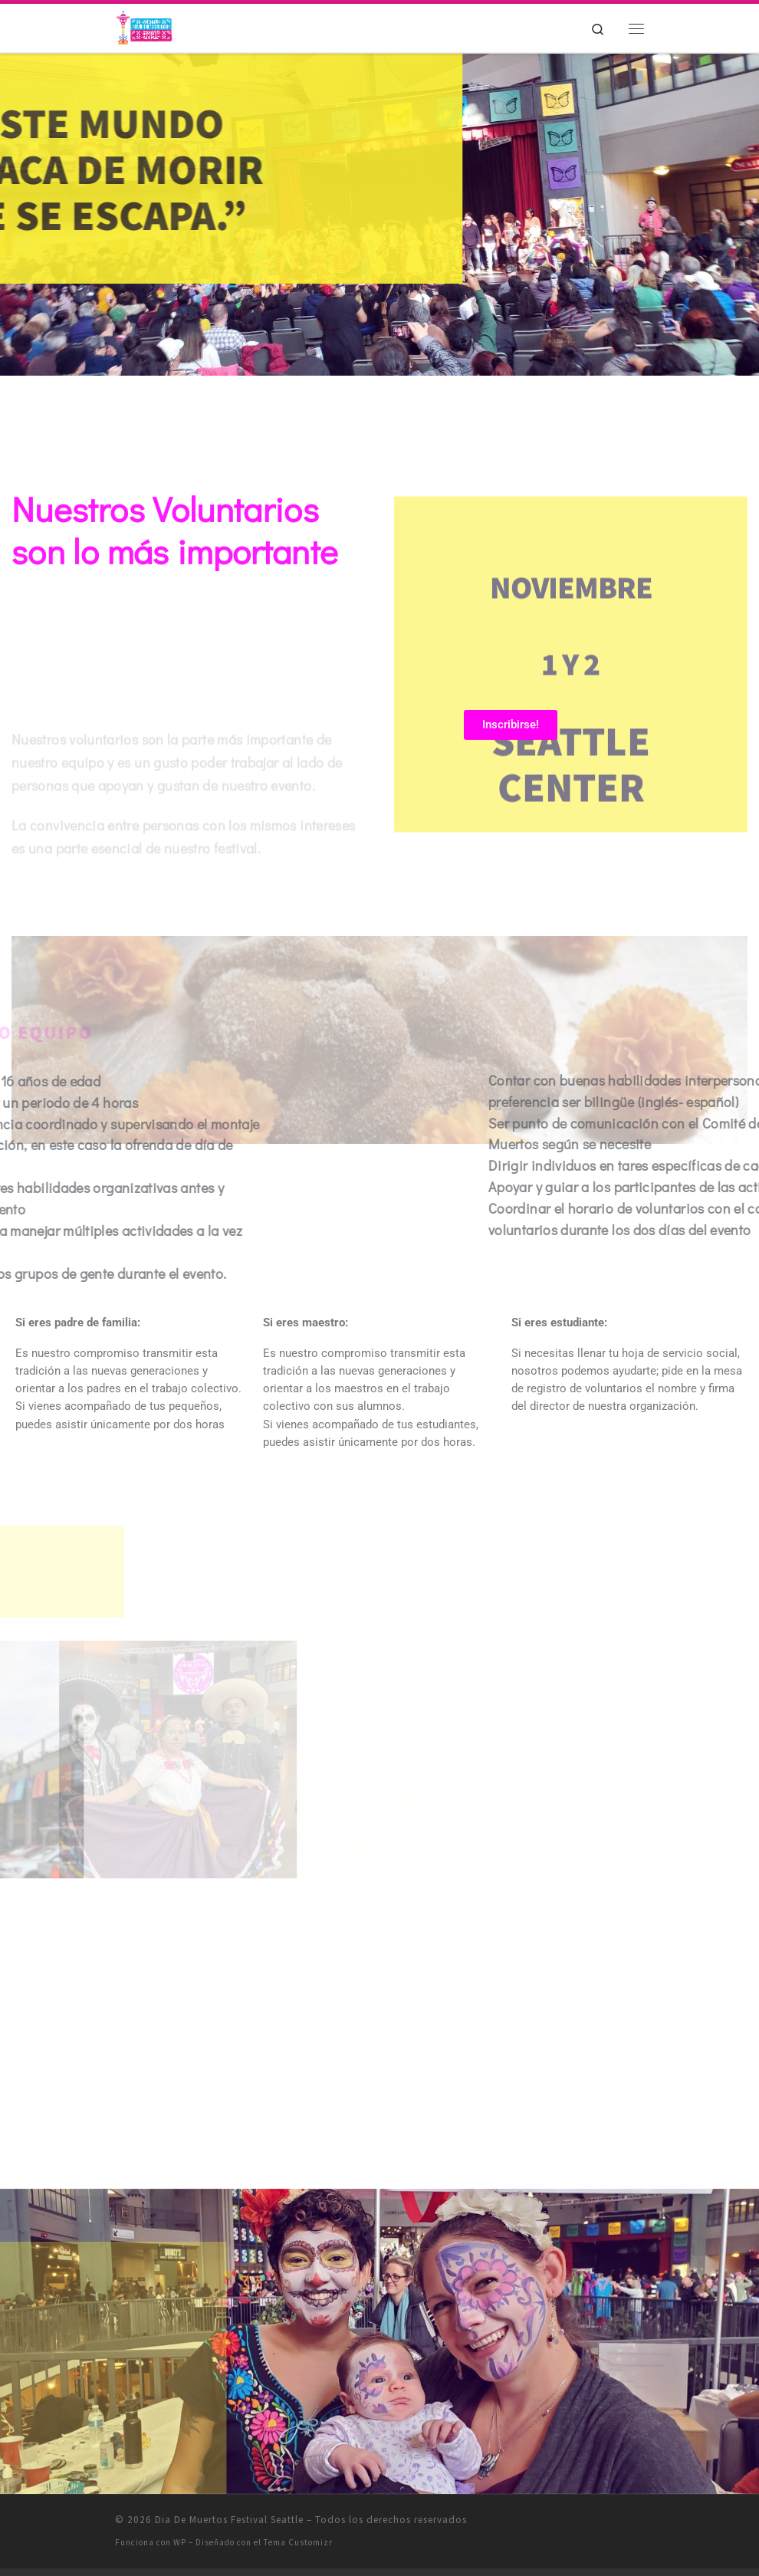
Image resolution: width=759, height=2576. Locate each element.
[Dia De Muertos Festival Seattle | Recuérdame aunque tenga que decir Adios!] (145, 26)
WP (179, 2542)
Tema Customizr (298, 2542)
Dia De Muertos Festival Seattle (229, 2519)
